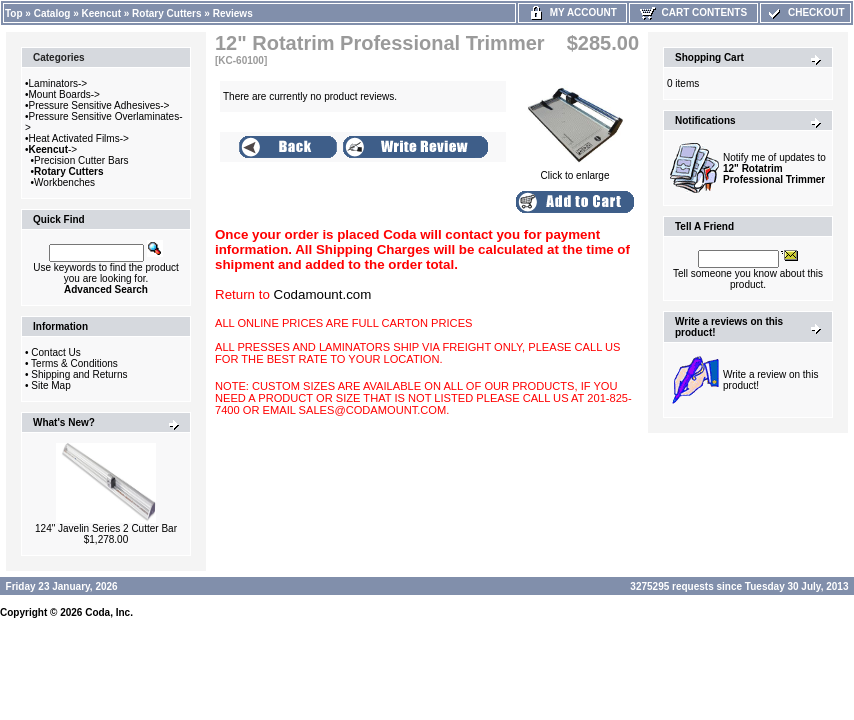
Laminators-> (58, 83)
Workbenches (64, 182)
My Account (572, 12)
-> (53, 149)
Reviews (233, 13)
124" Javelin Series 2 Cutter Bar (106, 528)
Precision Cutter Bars (81, 160)
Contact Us (55, 352)
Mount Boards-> (64, 94)
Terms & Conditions (74, 363)
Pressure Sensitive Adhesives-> (99, 105)
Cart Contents (693, 12)
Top (14, 13)
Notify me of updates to (774, 168)
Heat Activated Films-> (79, 138)
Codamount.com (323, 294)
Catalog (52, 13)
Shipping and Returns (79, 374)
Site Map (50, 385)
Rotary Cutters (166, 13)
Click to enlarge (575, 171)
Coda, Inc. (109, 612)
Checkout (805, 12)
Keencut (101, 13)
